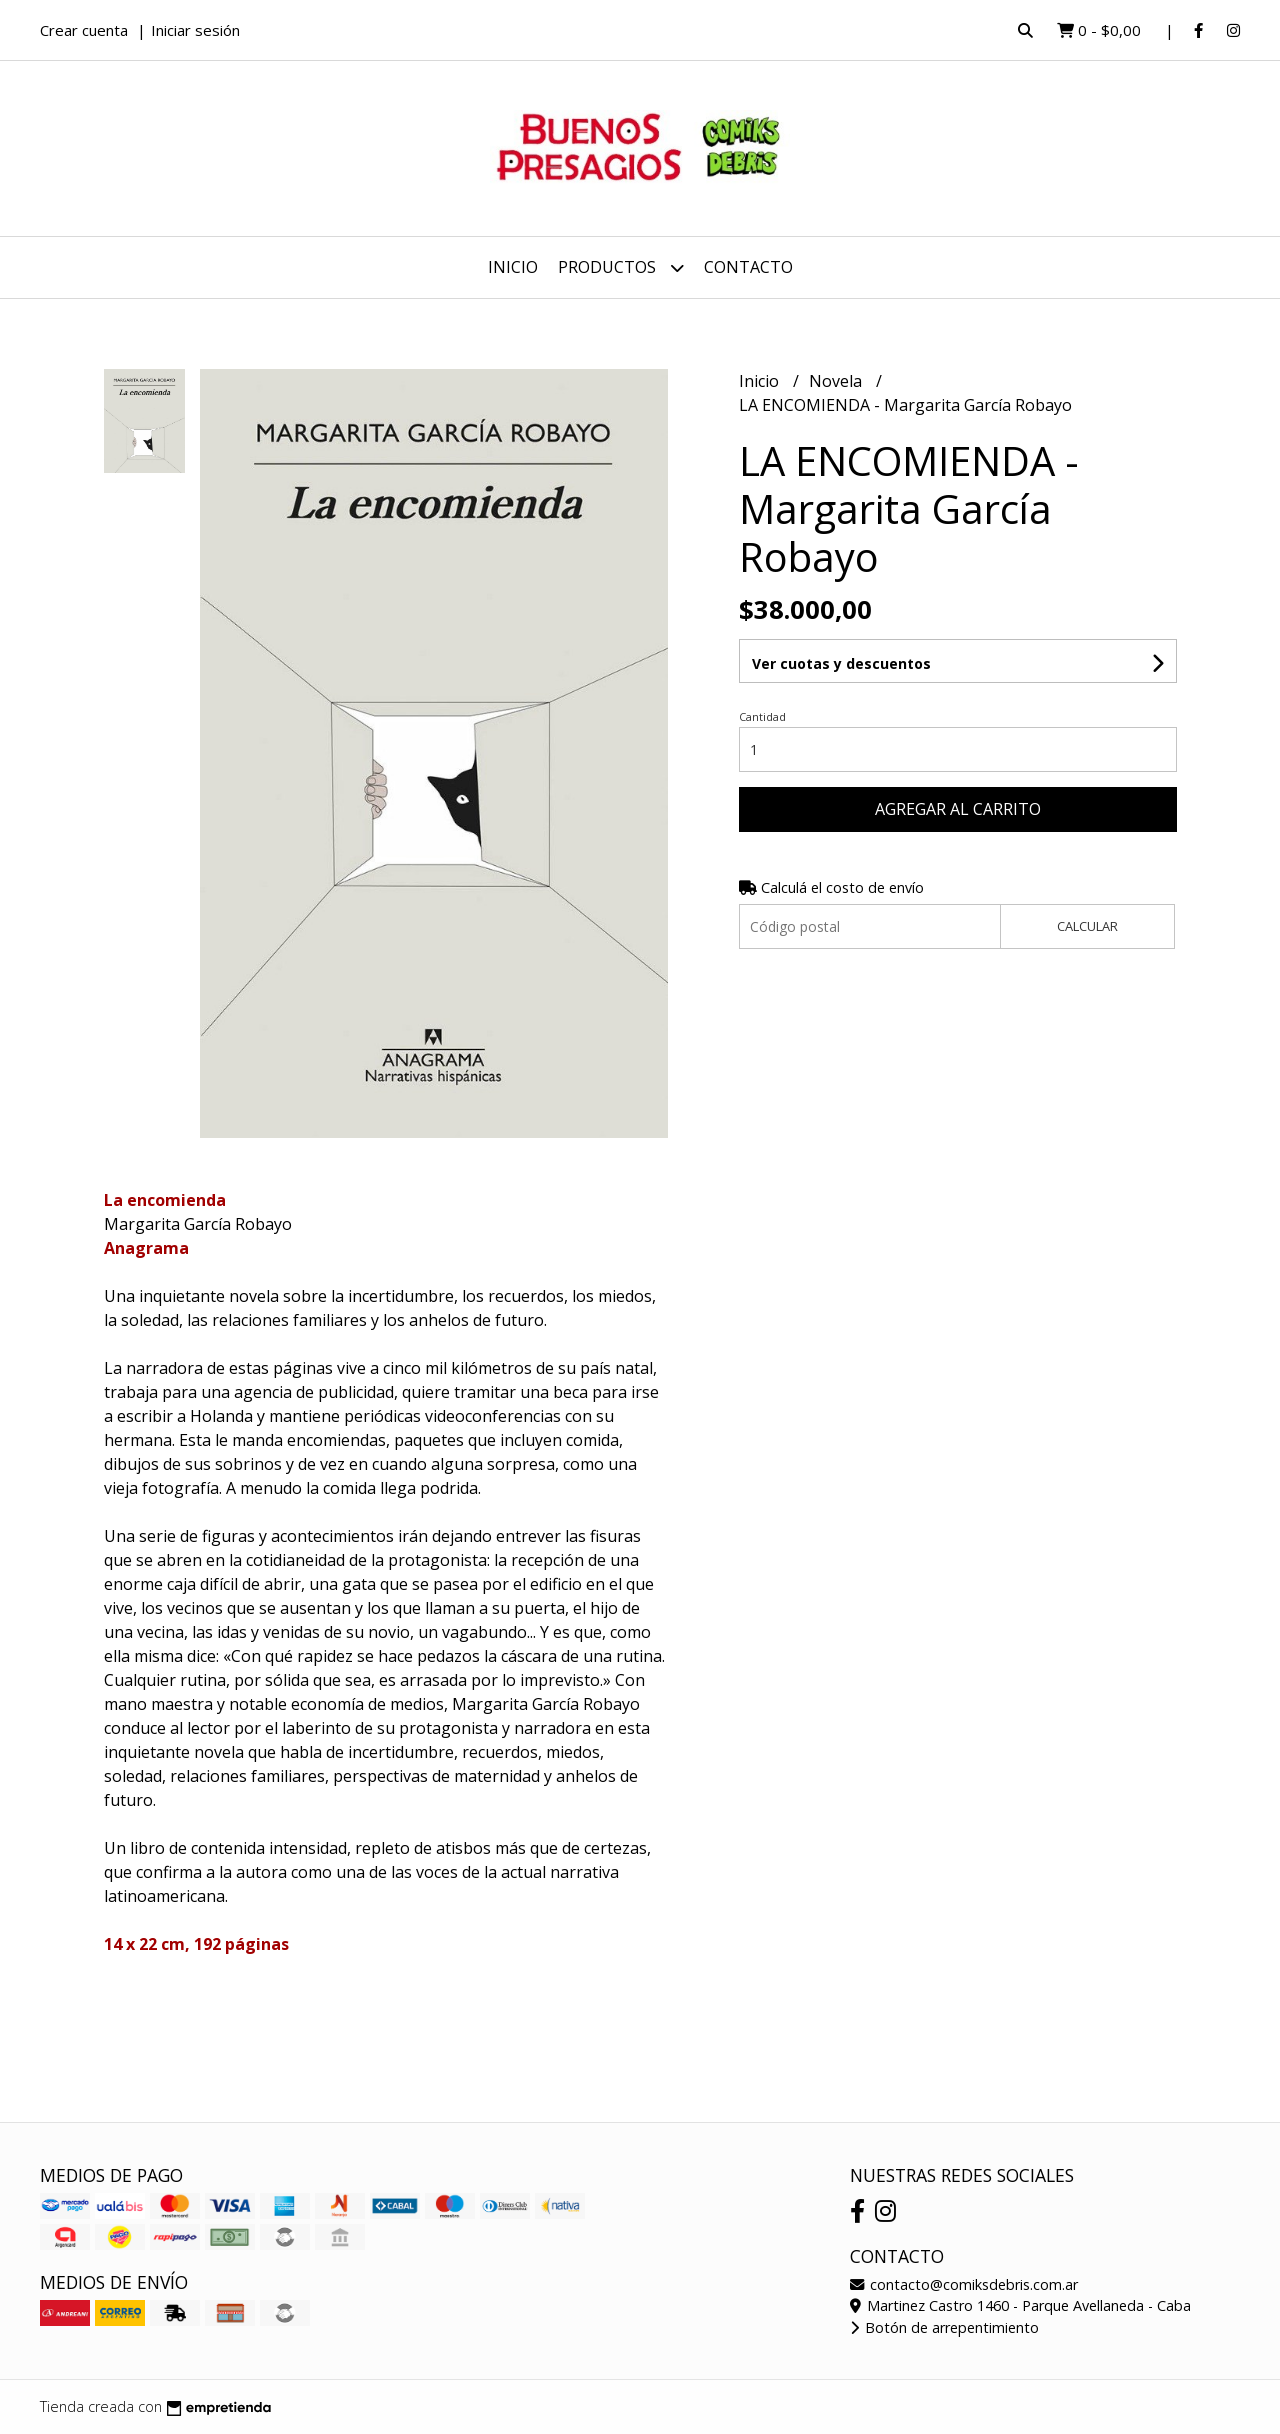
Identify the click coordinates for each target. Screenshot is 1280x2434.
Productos (621, 267)
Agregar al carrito (958, 809)
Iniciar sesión (195, 30)
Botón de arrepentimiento (944, 2327)
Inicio (513, 267)
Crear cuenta (84, 30)
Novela (837, 381)
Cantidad (762, 716)
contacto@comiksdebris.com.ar (964, 2284)
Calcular (1087, 926)
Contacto (748, 267)
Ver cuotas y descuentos (841, 663)
